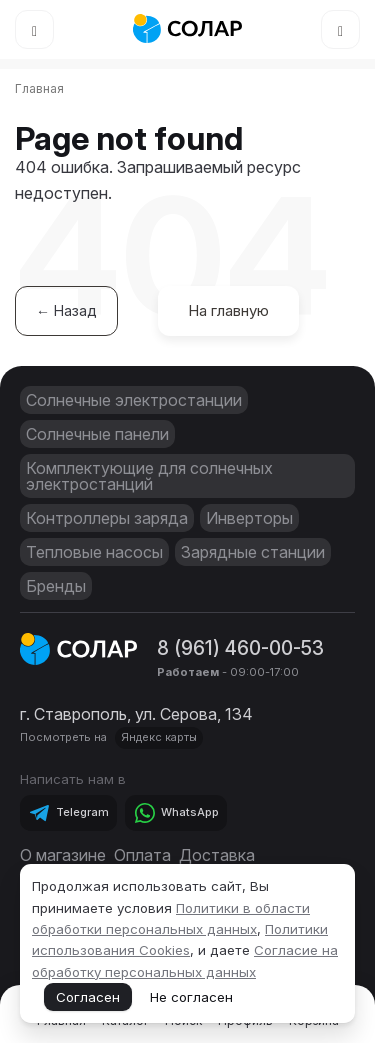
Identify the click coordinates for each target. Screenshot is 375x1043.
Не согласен (191, 997)
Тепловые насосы (94, 552)
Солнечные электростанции (134, 400)
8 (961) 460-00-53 (240, 648)
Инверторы (249, 518)
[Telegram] (68, 813)
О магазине (63, 855)
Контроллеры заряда (107, 518)
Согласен (88, 997)
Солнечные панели (97, 434)
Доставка (217, 855)
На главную (228, 310)
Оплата (142, 855)
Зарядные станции (253, 552)
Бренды (56, 586)
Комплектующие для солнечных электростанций (149, 476)
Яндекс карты (159, 737)
